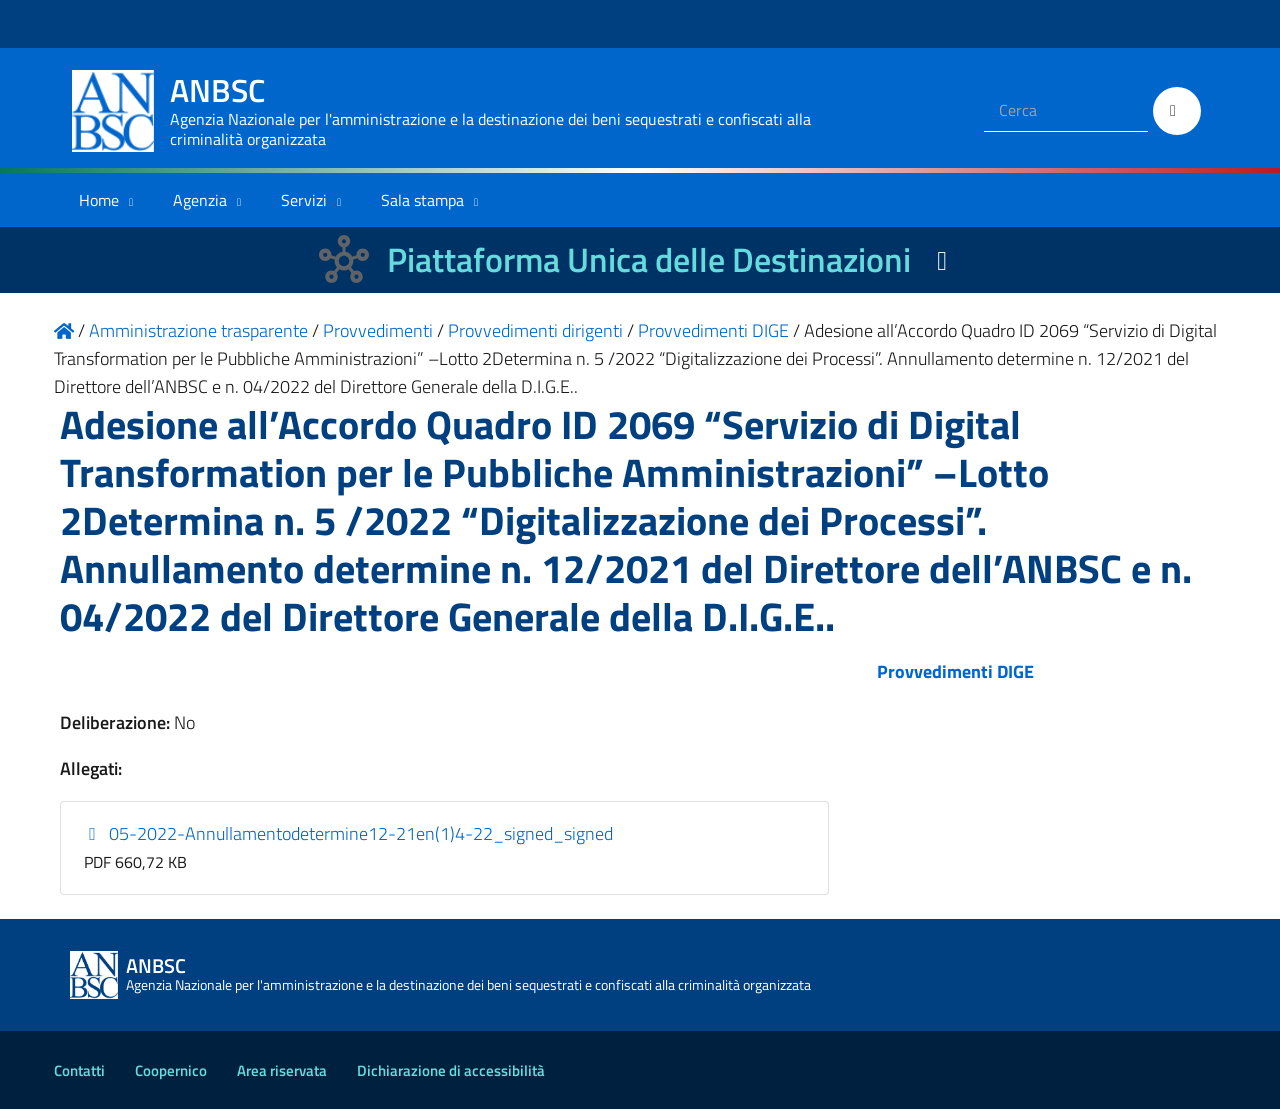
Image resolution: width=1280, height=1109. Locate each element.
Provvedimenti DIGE (955, 671)
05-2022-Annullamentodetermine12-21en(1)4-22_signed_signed (349, 833)
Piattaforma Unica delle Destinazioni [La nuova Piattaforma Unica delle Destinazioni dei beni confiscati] (649, 259)
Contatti (79, 1070)
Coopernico (171, 1070)
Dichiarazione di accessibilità (451, 1070)
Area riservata (282, 1070)
